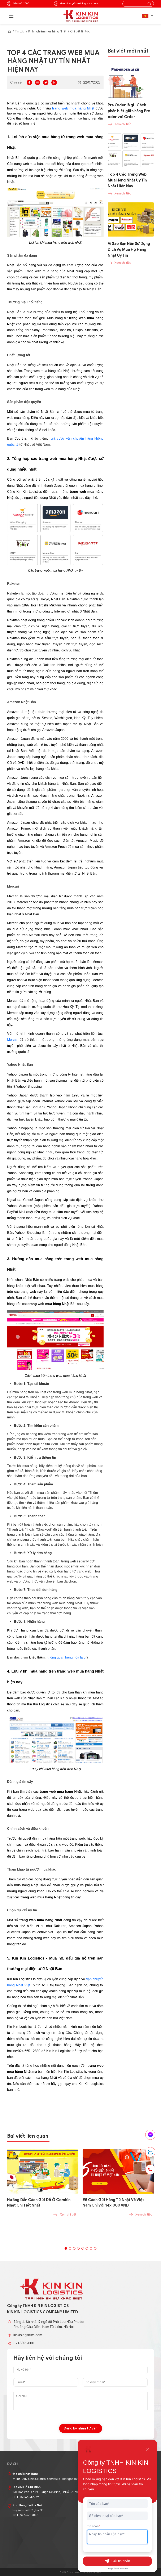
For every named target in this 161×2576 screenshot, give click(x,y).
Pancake (124, 2568)
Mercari (12, 1039)
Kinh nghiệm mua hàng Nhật (47, 31)
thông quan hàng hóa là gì (66, 1657)
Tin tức (20, 31)
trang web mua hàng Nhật (73, 108)
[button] (148, 16)
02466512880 (18, 4)
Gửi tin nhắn (117, 2561)
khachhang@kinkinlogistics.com (76, 4)
